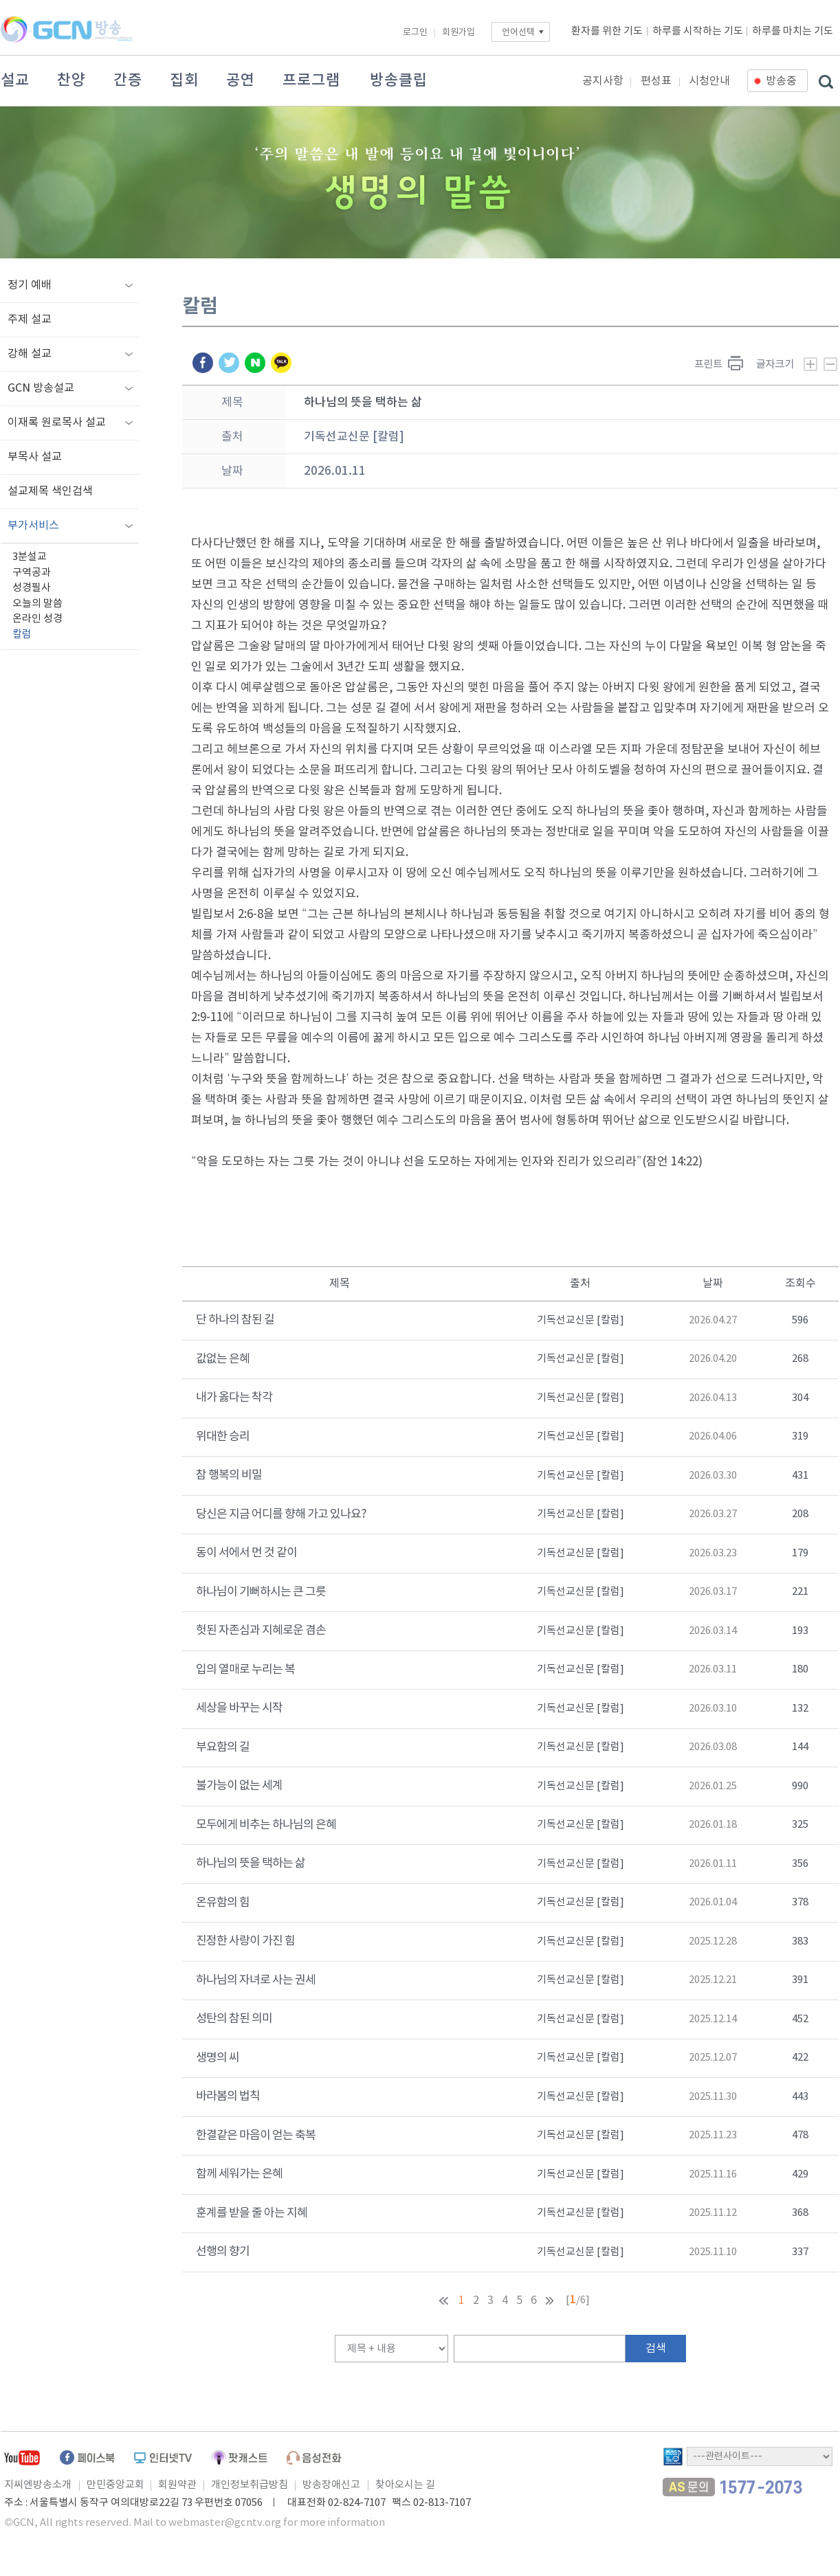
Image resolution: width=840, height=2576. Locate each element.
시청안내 (709, 81)
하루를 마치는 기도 (792, 31)
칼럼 (22, 634)
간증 (127, 80)
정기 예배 (30, 285)
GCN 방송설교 (41, 388)
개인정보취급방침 (249, 2485)
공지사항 (602, 81)
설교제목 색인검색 (50, 491)
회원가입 (458, 32)
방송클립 (399, 80)
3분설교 (29, 557)
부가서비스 (33, 525)
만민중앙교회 (115, 2485)
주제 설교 (30, 319)
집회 (184, 80)
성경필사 (31, 588)
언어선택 (518, 32)
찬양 (71, 80)
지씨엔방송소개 (37, 2485)
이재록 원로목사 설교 (57, 422)
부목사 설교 (35, 457)
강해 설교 (30, 354)
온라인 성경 (37, 619)
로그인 (415, 32)
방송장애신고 (331, 2485)
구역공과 (31, 573)
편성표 (656, 81)
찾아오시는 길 (405, 2485)
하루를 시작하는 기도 (697, 31)
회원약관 (177, 2485)
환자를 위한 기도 (607, 31)
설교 (15, 80)
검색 (655, 2348)
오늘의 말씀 (37, 603)
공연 (240, 80)
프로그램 (311, 80)
